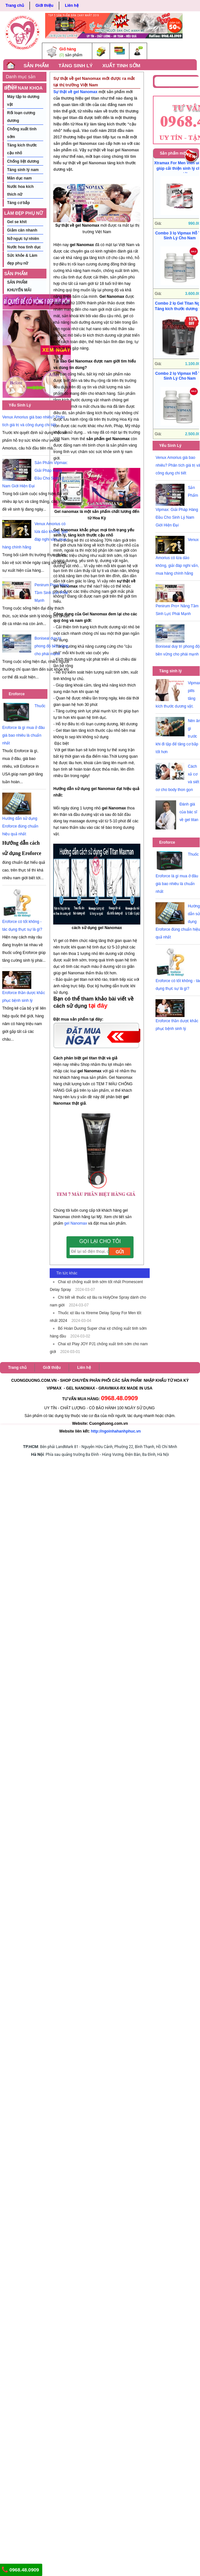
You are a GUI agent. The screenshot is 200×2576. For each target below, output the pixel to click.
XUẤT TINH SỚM (121, 65)
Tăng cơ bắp (18, 202)
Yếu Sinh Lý (20, 405)
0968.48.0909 (20, 2569)
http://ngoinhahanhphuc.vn (116, 1431)
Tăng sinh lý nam (23, 170)
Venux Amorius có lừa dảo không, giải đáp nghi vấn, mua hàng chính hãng (177, 556)
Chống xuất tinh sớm (21, 133)
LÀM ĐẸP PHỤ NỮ (23, 213)
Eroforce (17, 694)
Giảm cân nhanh (22, 230)
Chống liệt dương (23, 161)
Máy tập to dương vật (23, 100)
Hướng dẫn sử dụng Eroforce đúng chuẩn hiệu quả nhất (20, 826)
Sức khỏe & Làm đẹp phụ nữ (22, 259)
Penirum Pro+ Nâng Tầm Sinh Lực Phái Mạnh (52, 593)
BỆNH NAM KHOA (23, 88)
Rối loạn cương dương (21, 117)
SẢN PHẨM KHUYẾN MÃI (18, 274)
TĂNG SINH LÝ (75, 65)
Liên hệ (71, 5)
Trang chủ (14, 5)
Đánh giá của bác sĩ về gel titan (188, 812)
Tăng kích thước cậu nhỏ (22, 149)
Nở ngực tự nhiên (23, 238)
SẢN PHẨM (36, 65)
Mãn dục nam (19, 178)
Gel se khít (17, 222)
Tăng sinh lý (170, 671)
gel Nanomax (75, 1223)
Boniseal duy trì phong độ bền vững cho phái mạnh (51, 646)
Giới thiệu (44, 5)
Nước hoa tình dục (24, 247)
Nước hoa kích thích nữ (20, 190)
